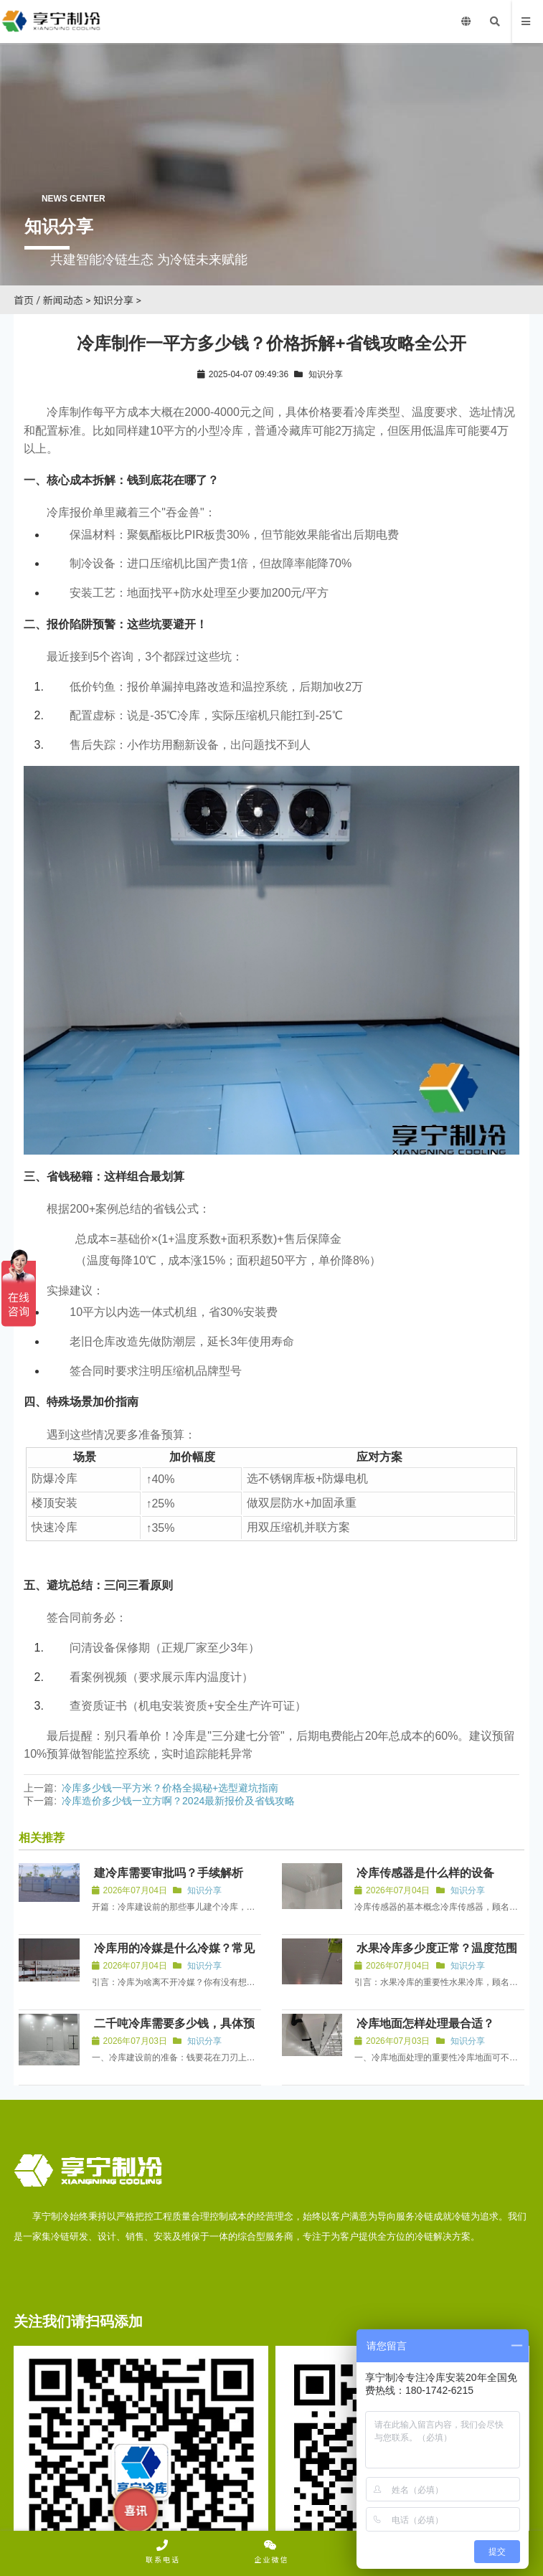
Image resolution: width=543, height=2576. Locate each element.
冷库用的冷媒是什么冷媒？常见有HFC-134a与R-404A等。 (173, 1954)
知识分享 (113, 300)
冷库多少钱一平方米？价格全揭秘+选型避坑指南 (170, 1788)
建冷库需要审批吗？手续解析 (168, 1873)
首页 (24, 300)
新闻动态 (63, 300)
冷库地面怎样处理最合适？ (425, 2023)
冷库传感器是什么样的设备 (425, 1873)
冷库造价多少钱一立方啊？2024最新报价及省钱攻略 (178, 1800)
